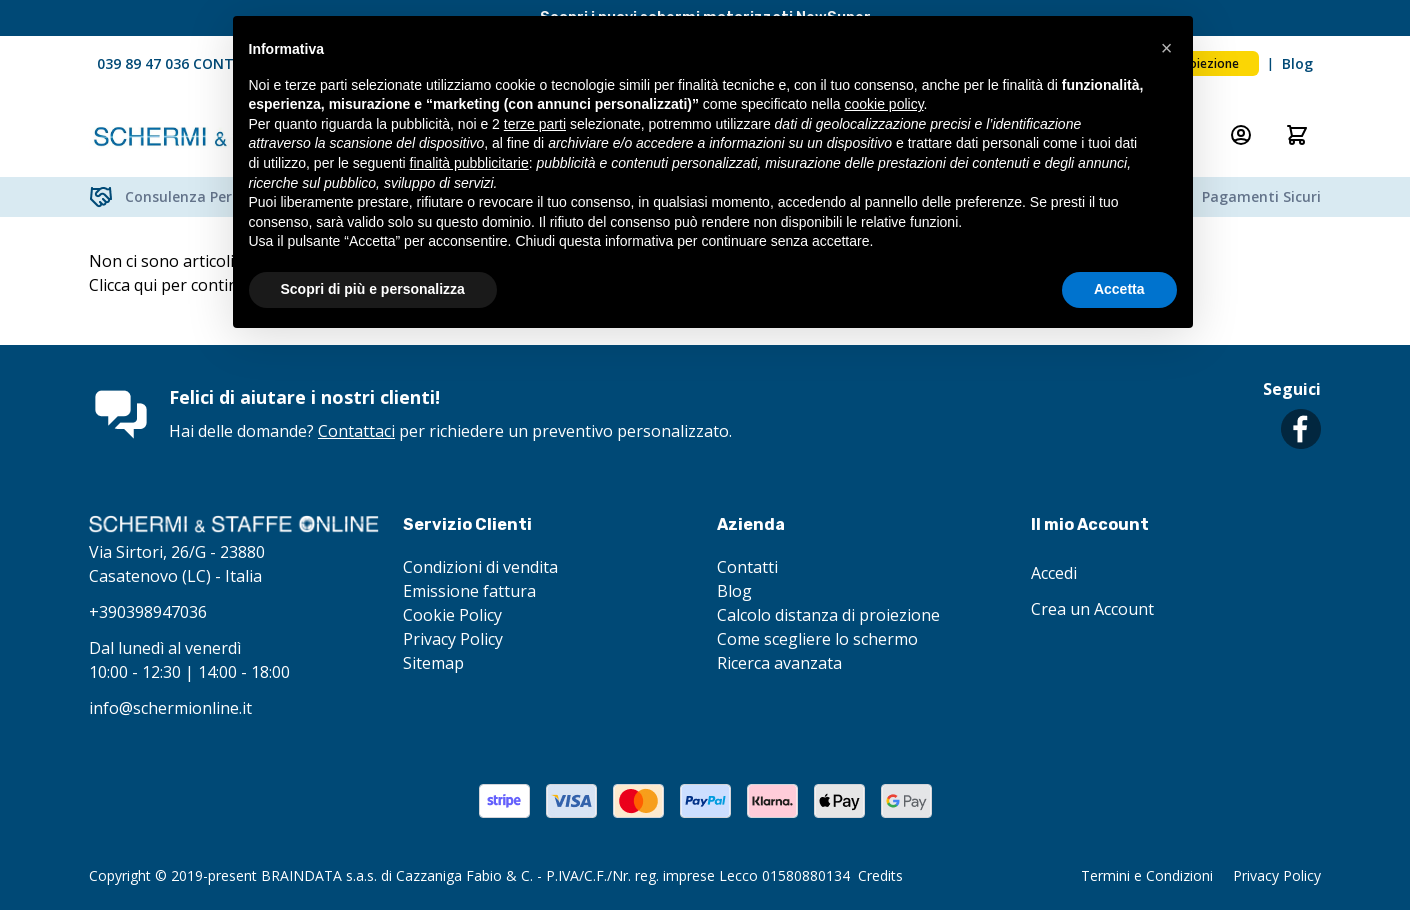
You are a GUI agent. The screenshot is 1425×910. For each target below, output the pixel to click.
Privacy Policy (453, 639)
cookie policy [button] (883, 104)
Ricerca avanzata (779, 663)
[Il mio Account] (1241, 135)
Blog (1297, 63)
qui (145, 285)
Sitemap (433, 663)
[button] (1167, 48)
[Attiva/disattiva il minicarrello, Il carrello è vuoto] (1297, 135)
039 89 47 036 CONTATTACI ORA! (209, 63)
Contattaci (356, 431)
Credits (880, 875)
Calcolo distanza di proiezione (828, 615)
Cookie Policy (452, 615)
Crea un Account (1092, 609)
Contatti (747, 567)
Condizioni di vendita (480, 567)
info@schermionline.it (170, 708)
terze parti (535, 124)
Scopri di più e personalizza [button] (373, 289)
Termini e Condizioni (1147, 875)
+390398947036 (148, 612)
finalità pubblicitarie (469, 163)
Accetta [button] (1119, 289)
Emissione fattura (469, 591)
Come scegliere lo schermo (817, 639)
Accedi (1054, 573)
